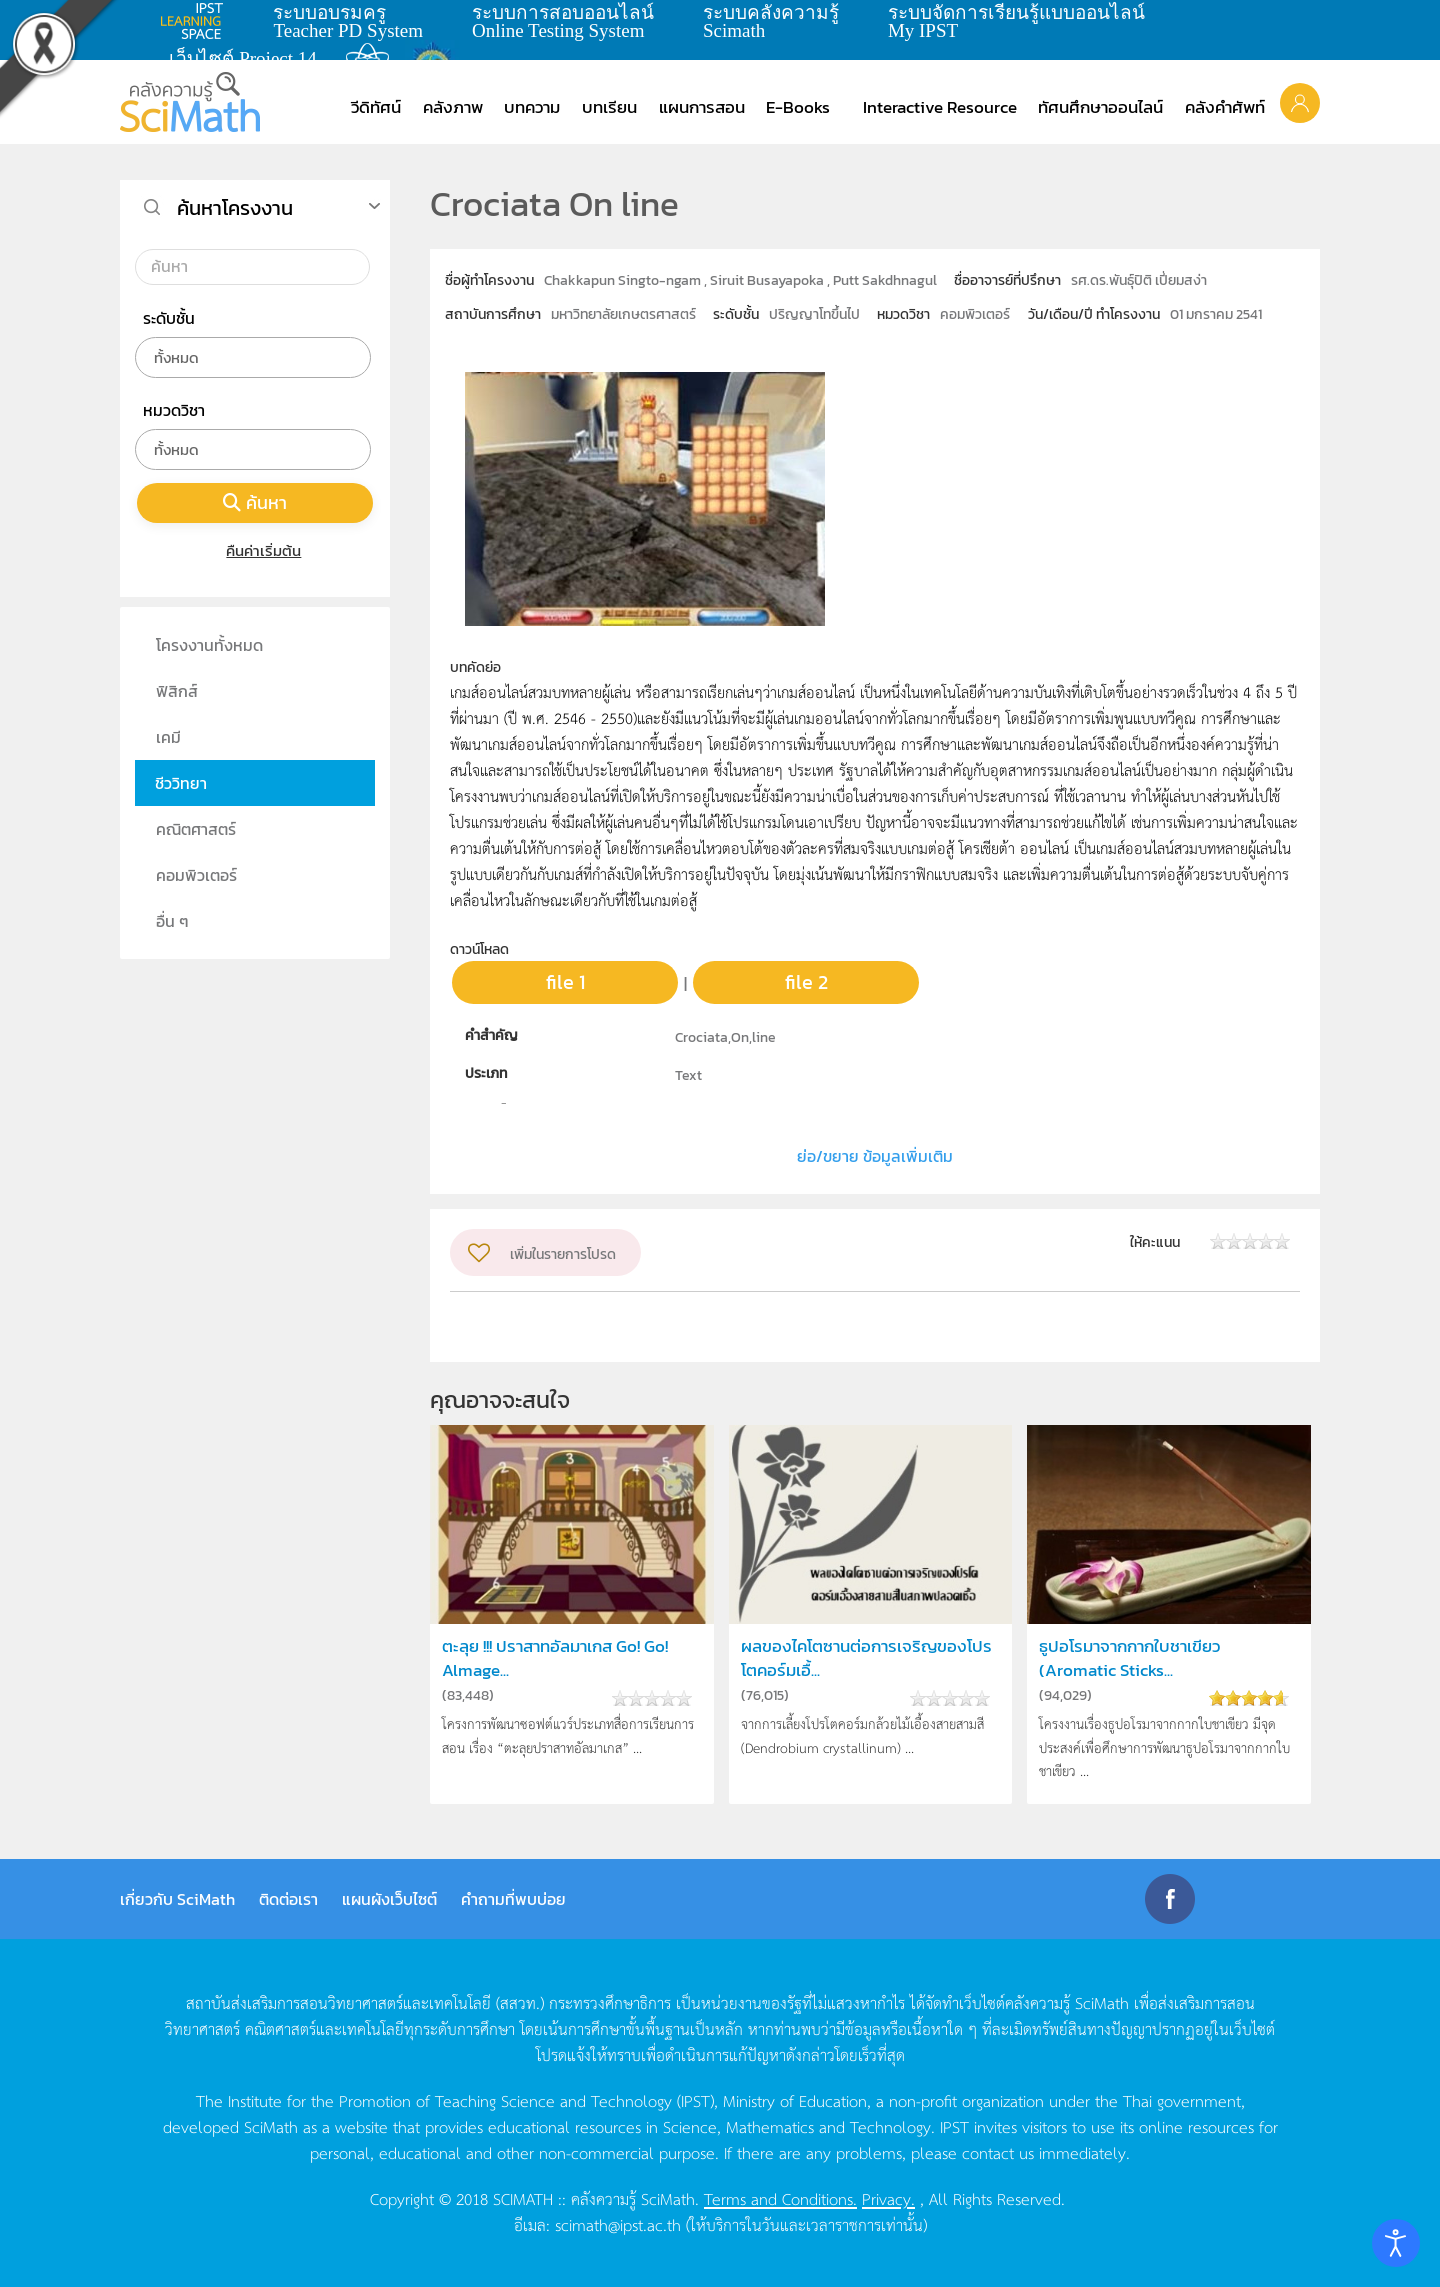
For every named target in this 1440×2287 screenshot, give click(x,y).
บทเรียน (609, 107)
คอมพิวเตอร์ (196, 875)
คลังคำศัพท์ (1225, 107)
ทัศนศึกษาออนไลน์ (1100, 107)
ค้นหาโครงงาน (235, 208)
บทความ (532, 107)
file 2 (806, 982)
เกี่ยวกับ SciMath (177, 1899)
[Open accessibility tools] (1396, 2243)
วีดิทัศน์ (376, 107)
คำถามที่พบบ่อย (513, 1899)
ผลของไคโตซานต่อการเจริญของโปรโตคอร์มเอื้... (866, 1658)
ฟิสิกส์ (177, 691)
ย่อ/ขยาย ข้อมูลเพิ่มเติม (875, 1156)
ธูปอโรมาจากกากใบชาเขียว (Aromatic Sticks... (1129, 1658)
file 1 (565, 982)
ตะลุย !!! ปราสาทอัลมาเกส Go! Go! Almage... (555, 1658)
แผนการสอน (702, 107)
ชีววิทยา (181, 783)
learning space (197, 21)
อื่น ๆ (172, 921)
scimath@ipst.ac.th (618, 2224)
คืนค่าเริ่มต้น (255, 550)
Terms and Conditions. (780, 2198)
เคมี (168, 737)
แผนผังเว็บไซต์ (389, 1899)
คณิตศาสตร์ (196, 829)
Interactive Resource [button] (940, 107)
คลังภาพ (453, 107)
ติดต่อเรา (288, 1899)
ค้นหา (255, 502)
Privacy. (888, 2198)
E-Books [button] (798, 107)
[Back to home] (190, 102)
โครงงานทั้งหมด (209, 645)
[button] (1300, 102)
